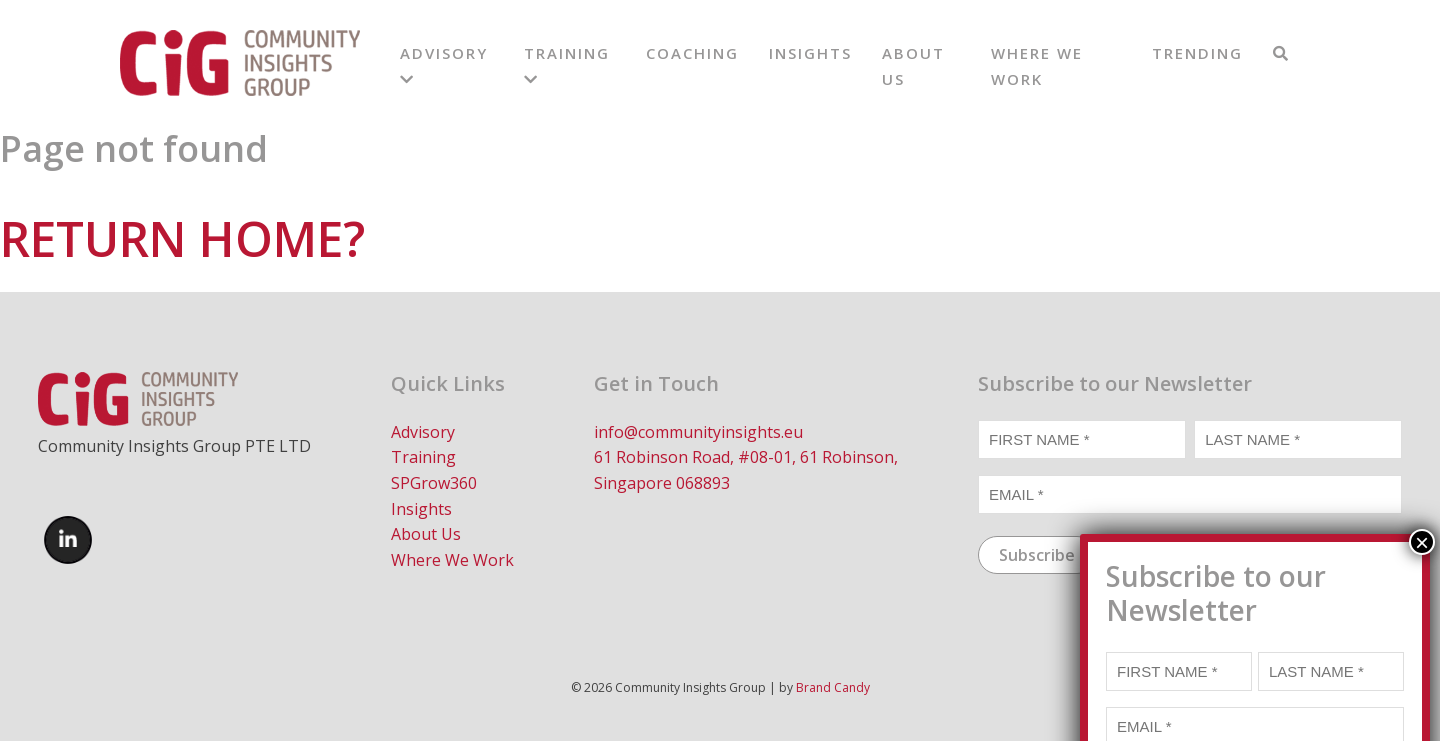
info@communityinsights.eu (698, 432)
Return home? (182, 238)
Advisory (423, 432)
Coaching (692, 53)
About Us (426, 534)
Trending (1197, 53)
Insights (810, 53)
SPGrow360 (434, 483)
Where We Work (452, 560)
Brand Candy (833, 687)
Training (423, 457)
